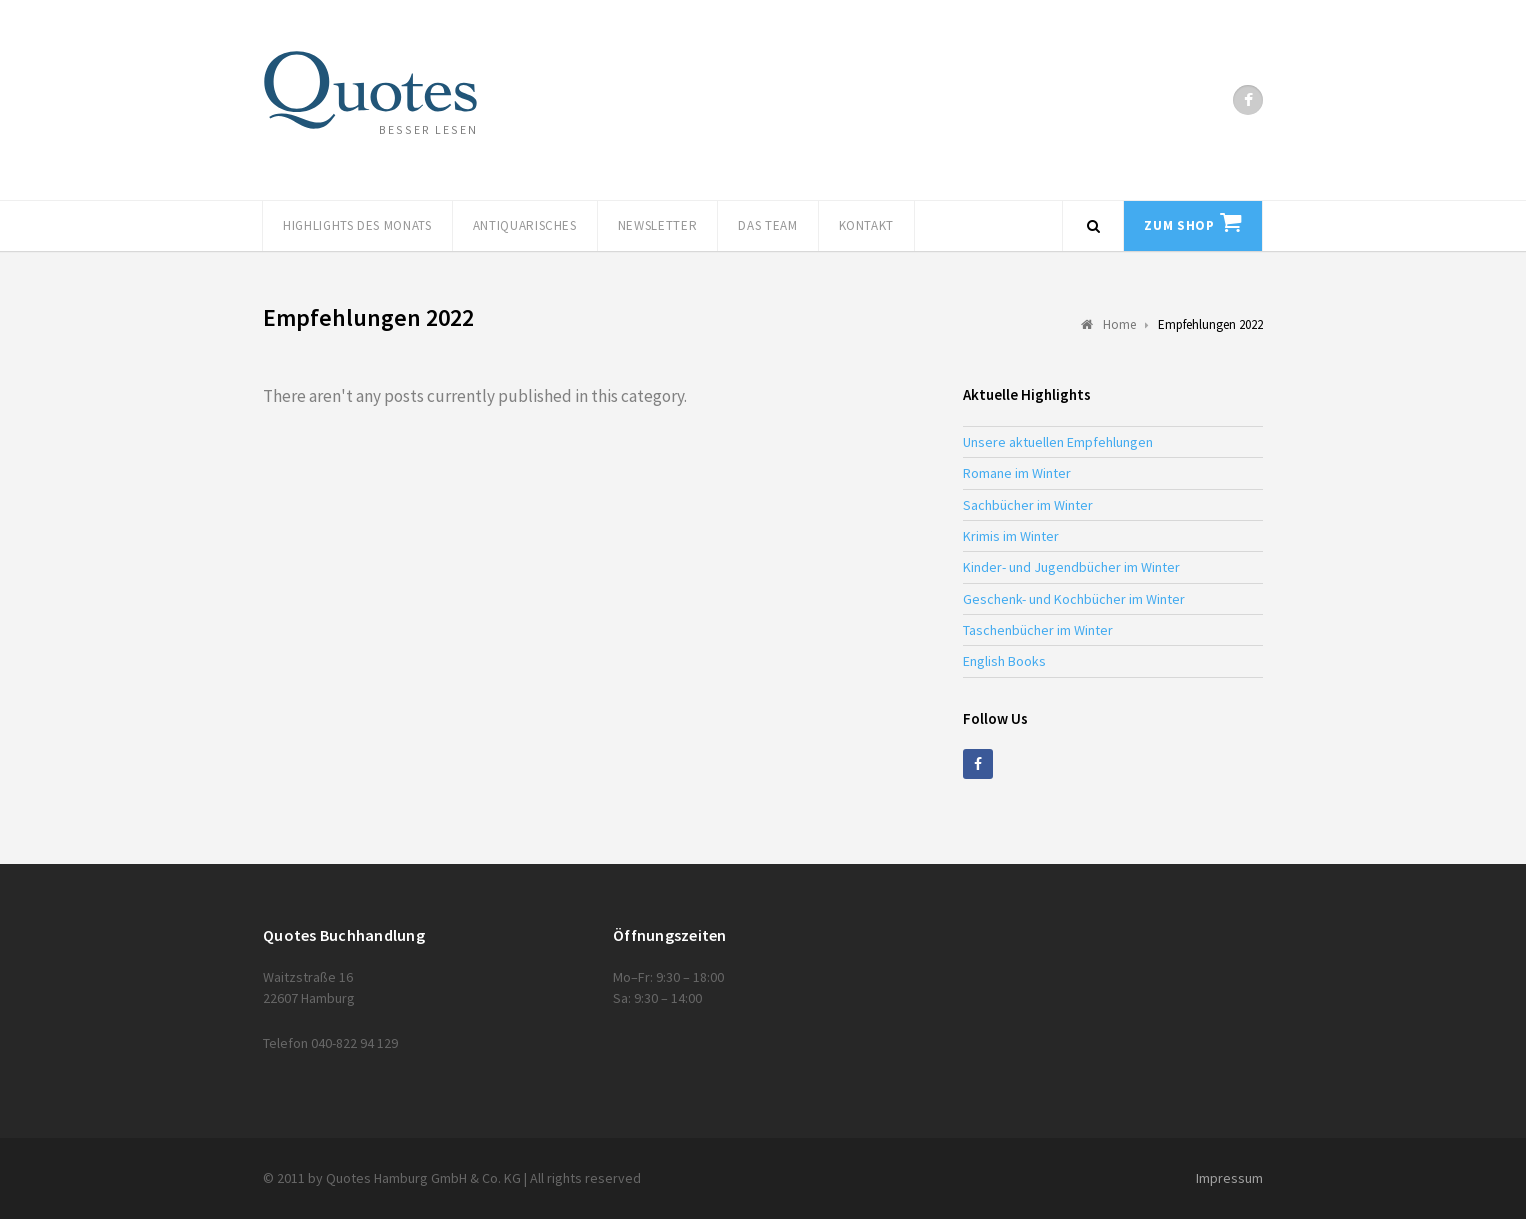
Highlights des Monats (357, 225)
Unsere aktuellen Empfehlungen (1058, 442)
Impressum (1229, 1178)
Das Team (767, 225)
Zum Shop (1179, 225)
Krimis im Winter (1011, 536)
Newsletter (658, 225)
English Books (1004, 661)
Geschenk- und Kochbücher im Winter (1074, 599)
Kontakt (867, 225)
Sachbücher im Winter (1028, 505)
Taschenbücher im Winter (1038, 630)
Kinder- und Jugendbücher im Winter (1071, 567)
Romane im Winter (1017, 473)
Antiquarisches (525, 225)
